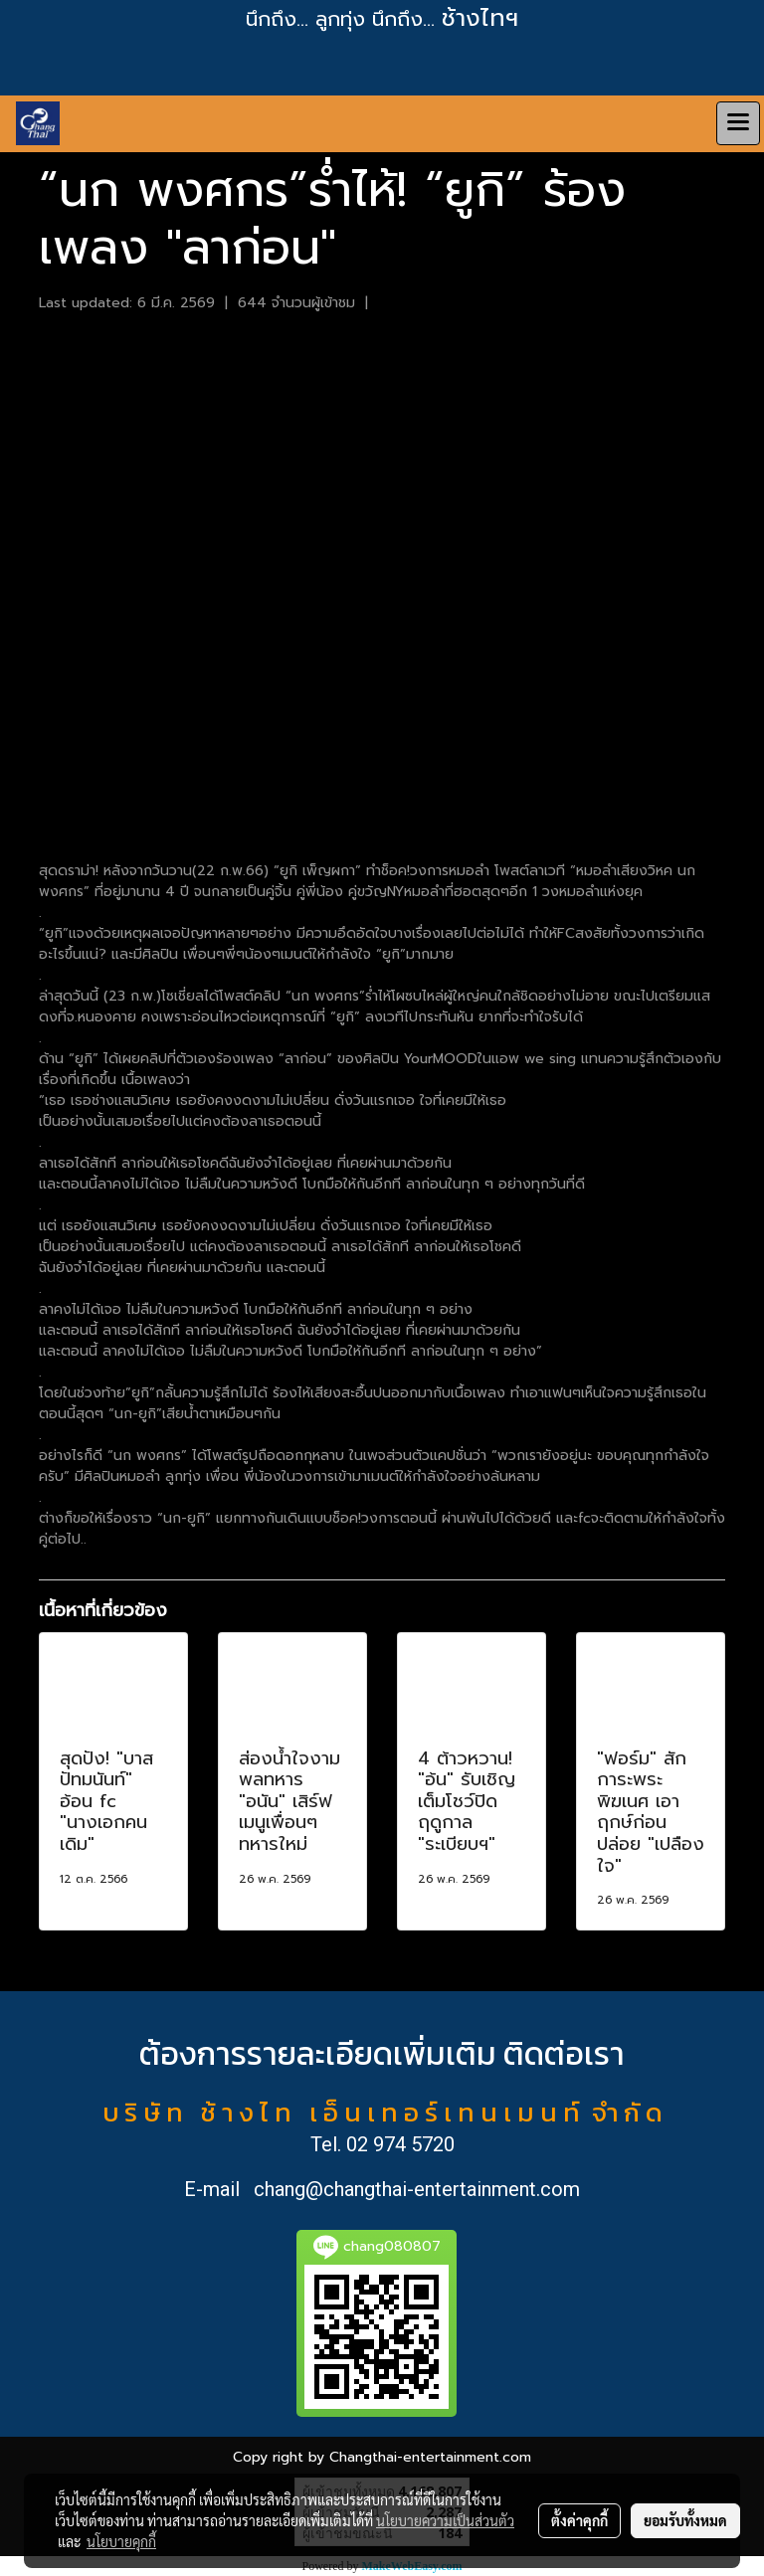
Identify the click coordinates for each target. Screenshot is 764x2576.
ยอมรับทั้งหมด (685, 2520)
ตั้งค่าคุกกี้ (579, 2520)
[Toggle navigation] (738, 123)
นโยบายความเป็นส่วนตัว (445, 2520)
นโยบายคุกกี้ (121, 2541)
